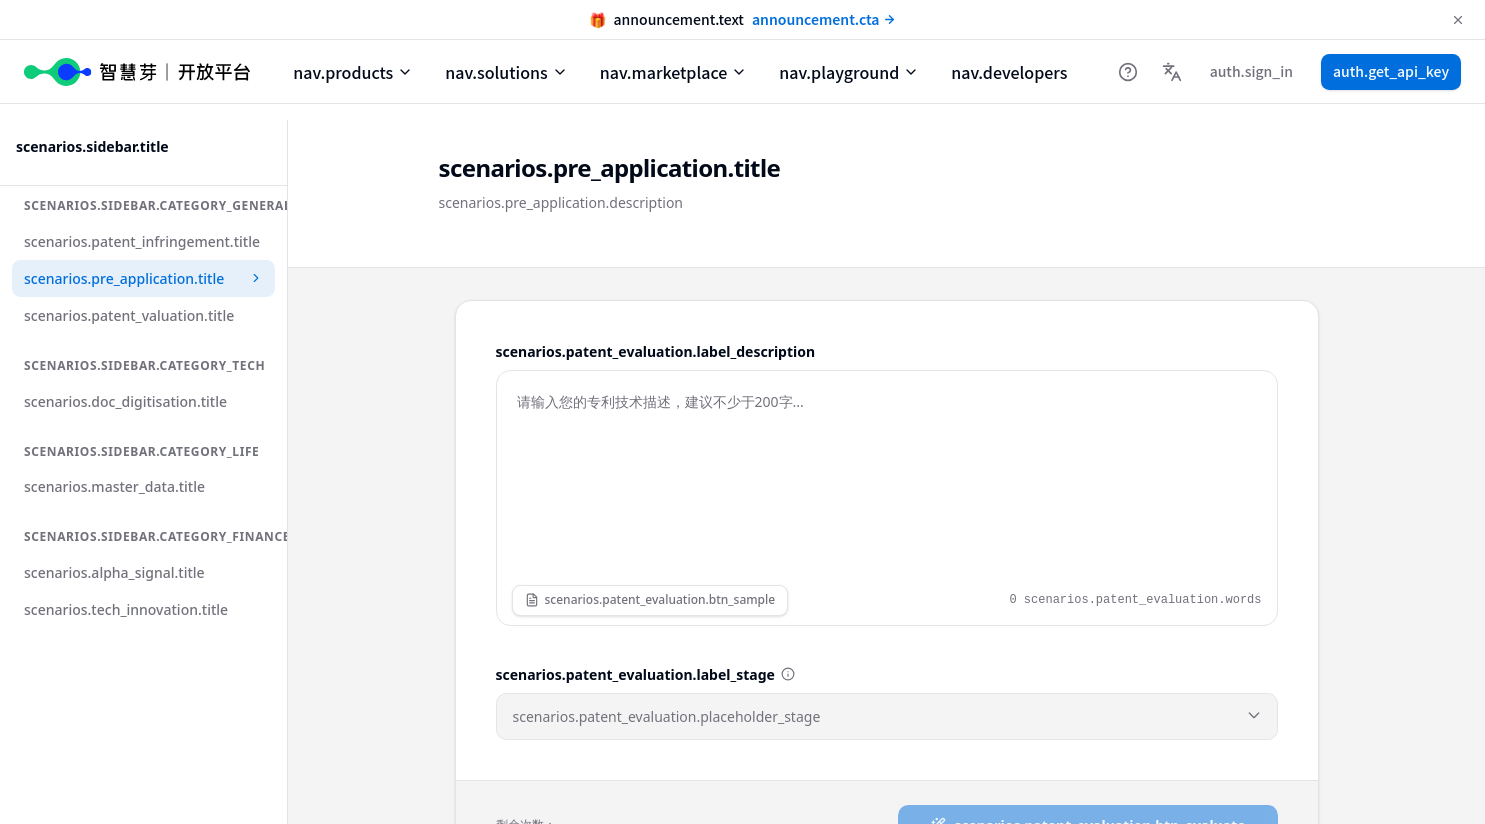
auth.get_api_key (1391, 71)
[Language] (1172, 72)
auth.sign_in (1251, 71)
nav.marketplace (673, 72)
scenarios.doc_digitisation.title (125, 401)
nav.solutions (506, 72)
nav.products (353, 72)
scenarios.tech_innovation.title (126, 609)
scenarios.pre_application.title (143, 278)
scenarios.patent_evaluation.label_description (656, 351)
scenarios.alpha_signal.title (114, 572)
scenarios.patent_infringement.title (142, 241)
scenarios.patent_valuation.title (129, 315)
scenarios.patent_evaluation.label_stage (635, 674)
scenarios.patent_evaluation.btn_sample (650, 599)
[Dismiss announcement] (1458, 20)
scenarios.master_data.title (114, 486)
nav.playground (849, 72)
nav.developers (1009, 72)
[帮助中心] (1128, 72)
